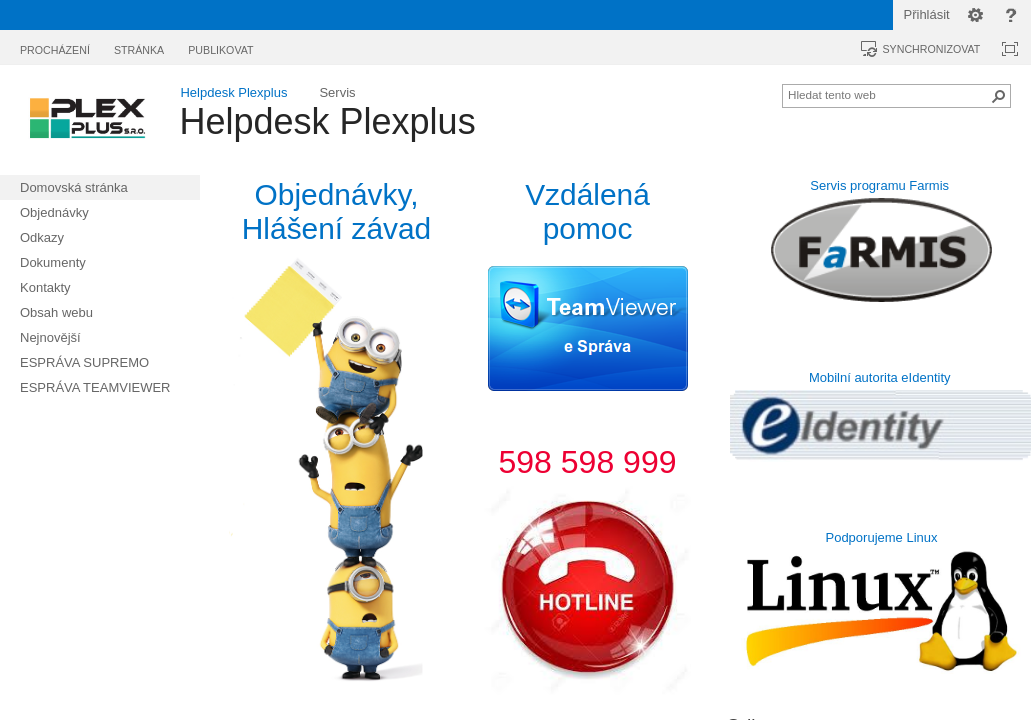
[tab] (55, 46)
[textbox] (336, 445)
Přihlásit (927, 14)
